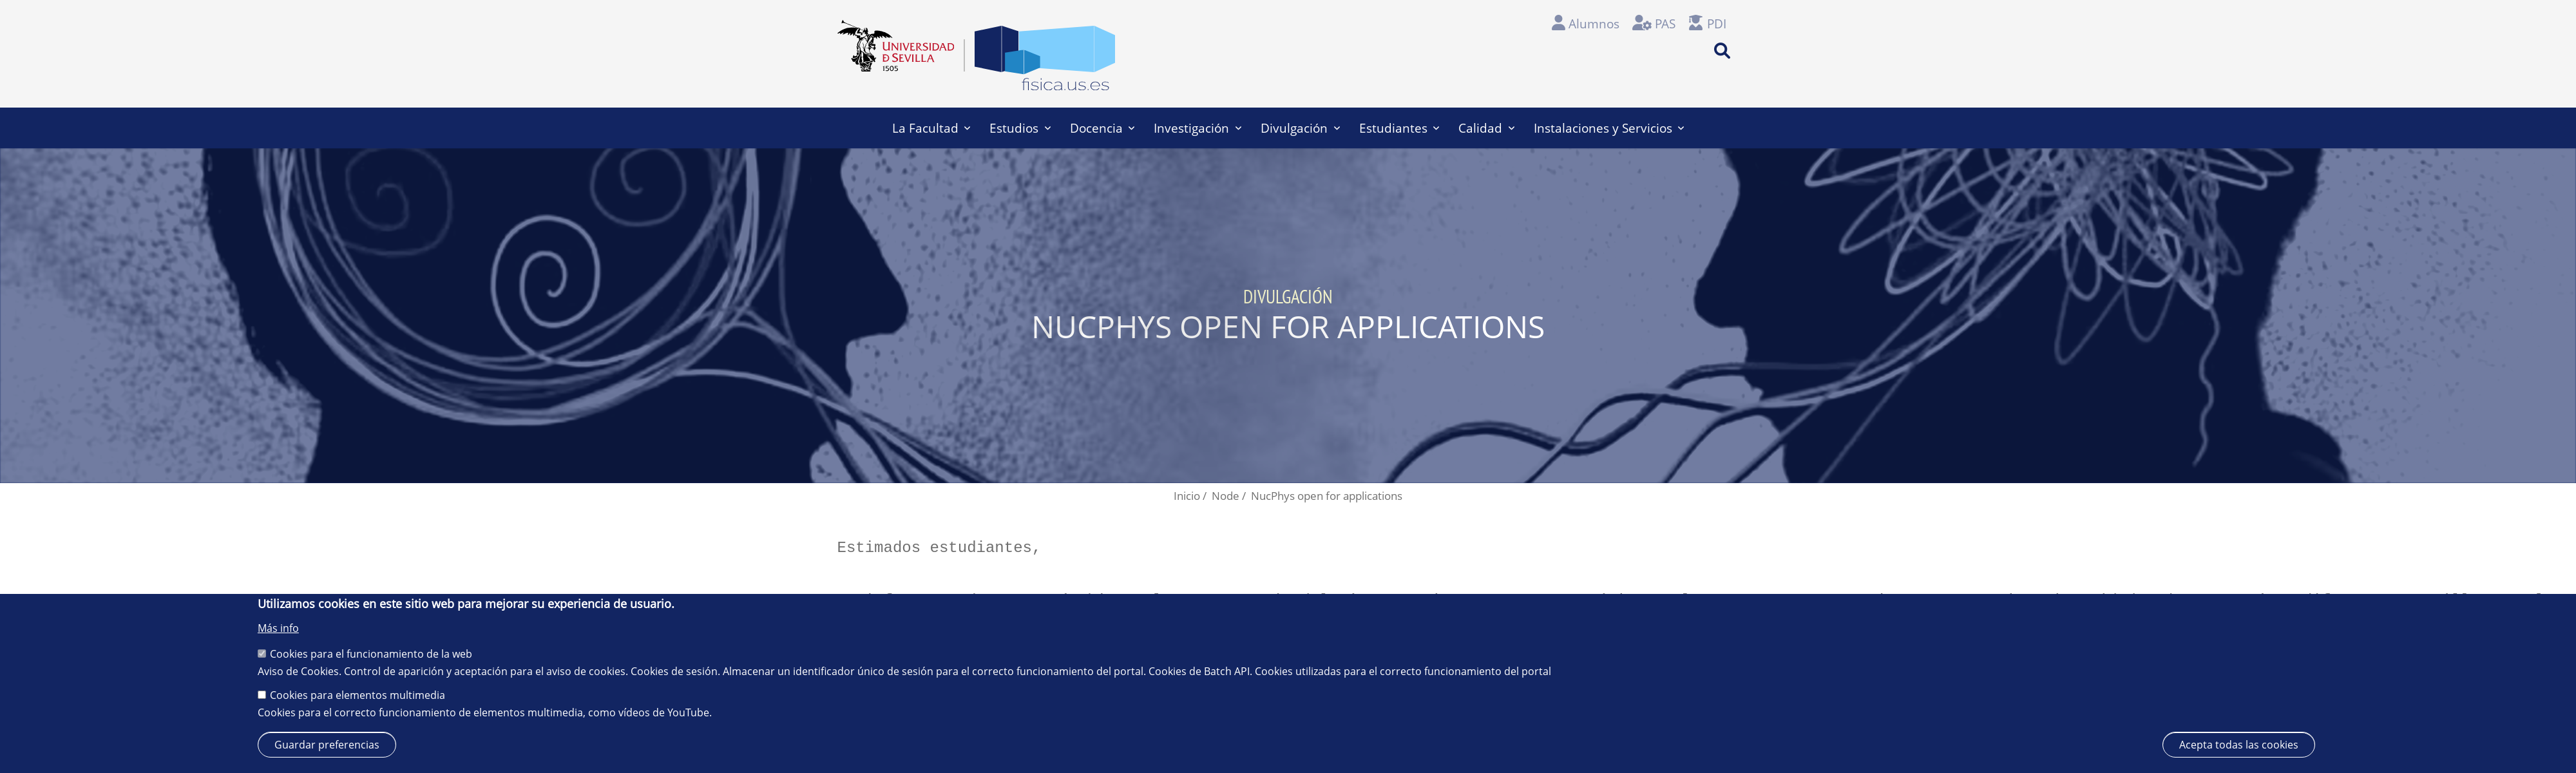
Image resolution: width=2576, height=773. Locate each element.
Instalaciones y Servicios (1609, 128)
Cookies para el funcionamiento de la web (371, 654)
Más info (278, 628)
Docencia (1102, 128)
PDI (1716, 23)
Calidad (1486, 128)
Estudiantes (1399, 128)
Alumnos (1594, 23)
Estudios (1020, 128)
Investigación (1197, 128)
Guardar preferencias (326, 745)
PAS (1665, 23)
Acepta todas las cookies (2238, 745)
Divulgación (1300, 128)
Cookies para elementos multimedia (357, 695)
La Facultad (931, 128)
